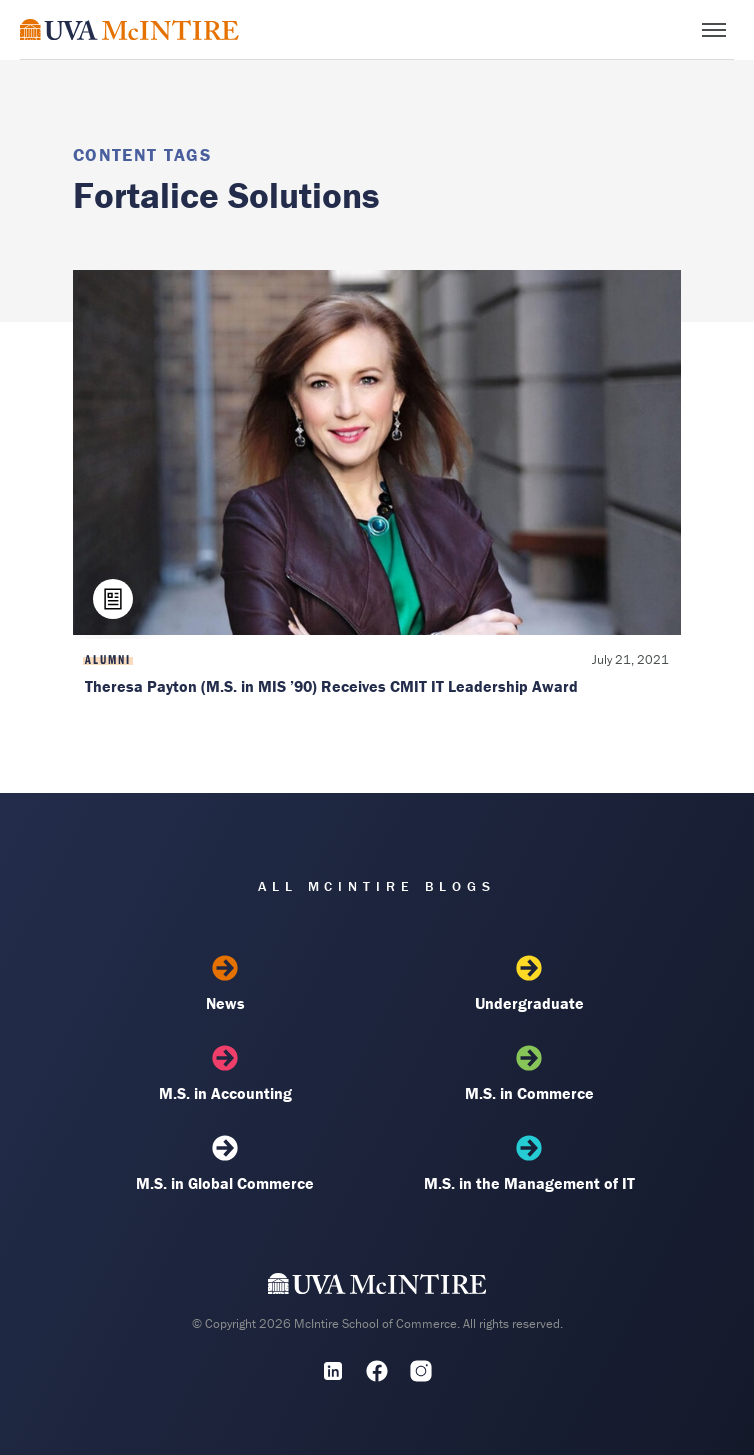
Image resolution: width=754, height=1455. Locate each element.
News (225, 984)
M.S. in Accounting (225, 1074)
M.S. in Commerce (529, 1074)
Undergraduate (529, 984)
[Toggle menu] (714, 30)
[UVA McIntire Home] (377, 1288)
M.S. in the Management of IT (529, 1164)
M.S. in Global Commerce (225, 1164)
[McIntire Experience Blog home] (129, 29)
